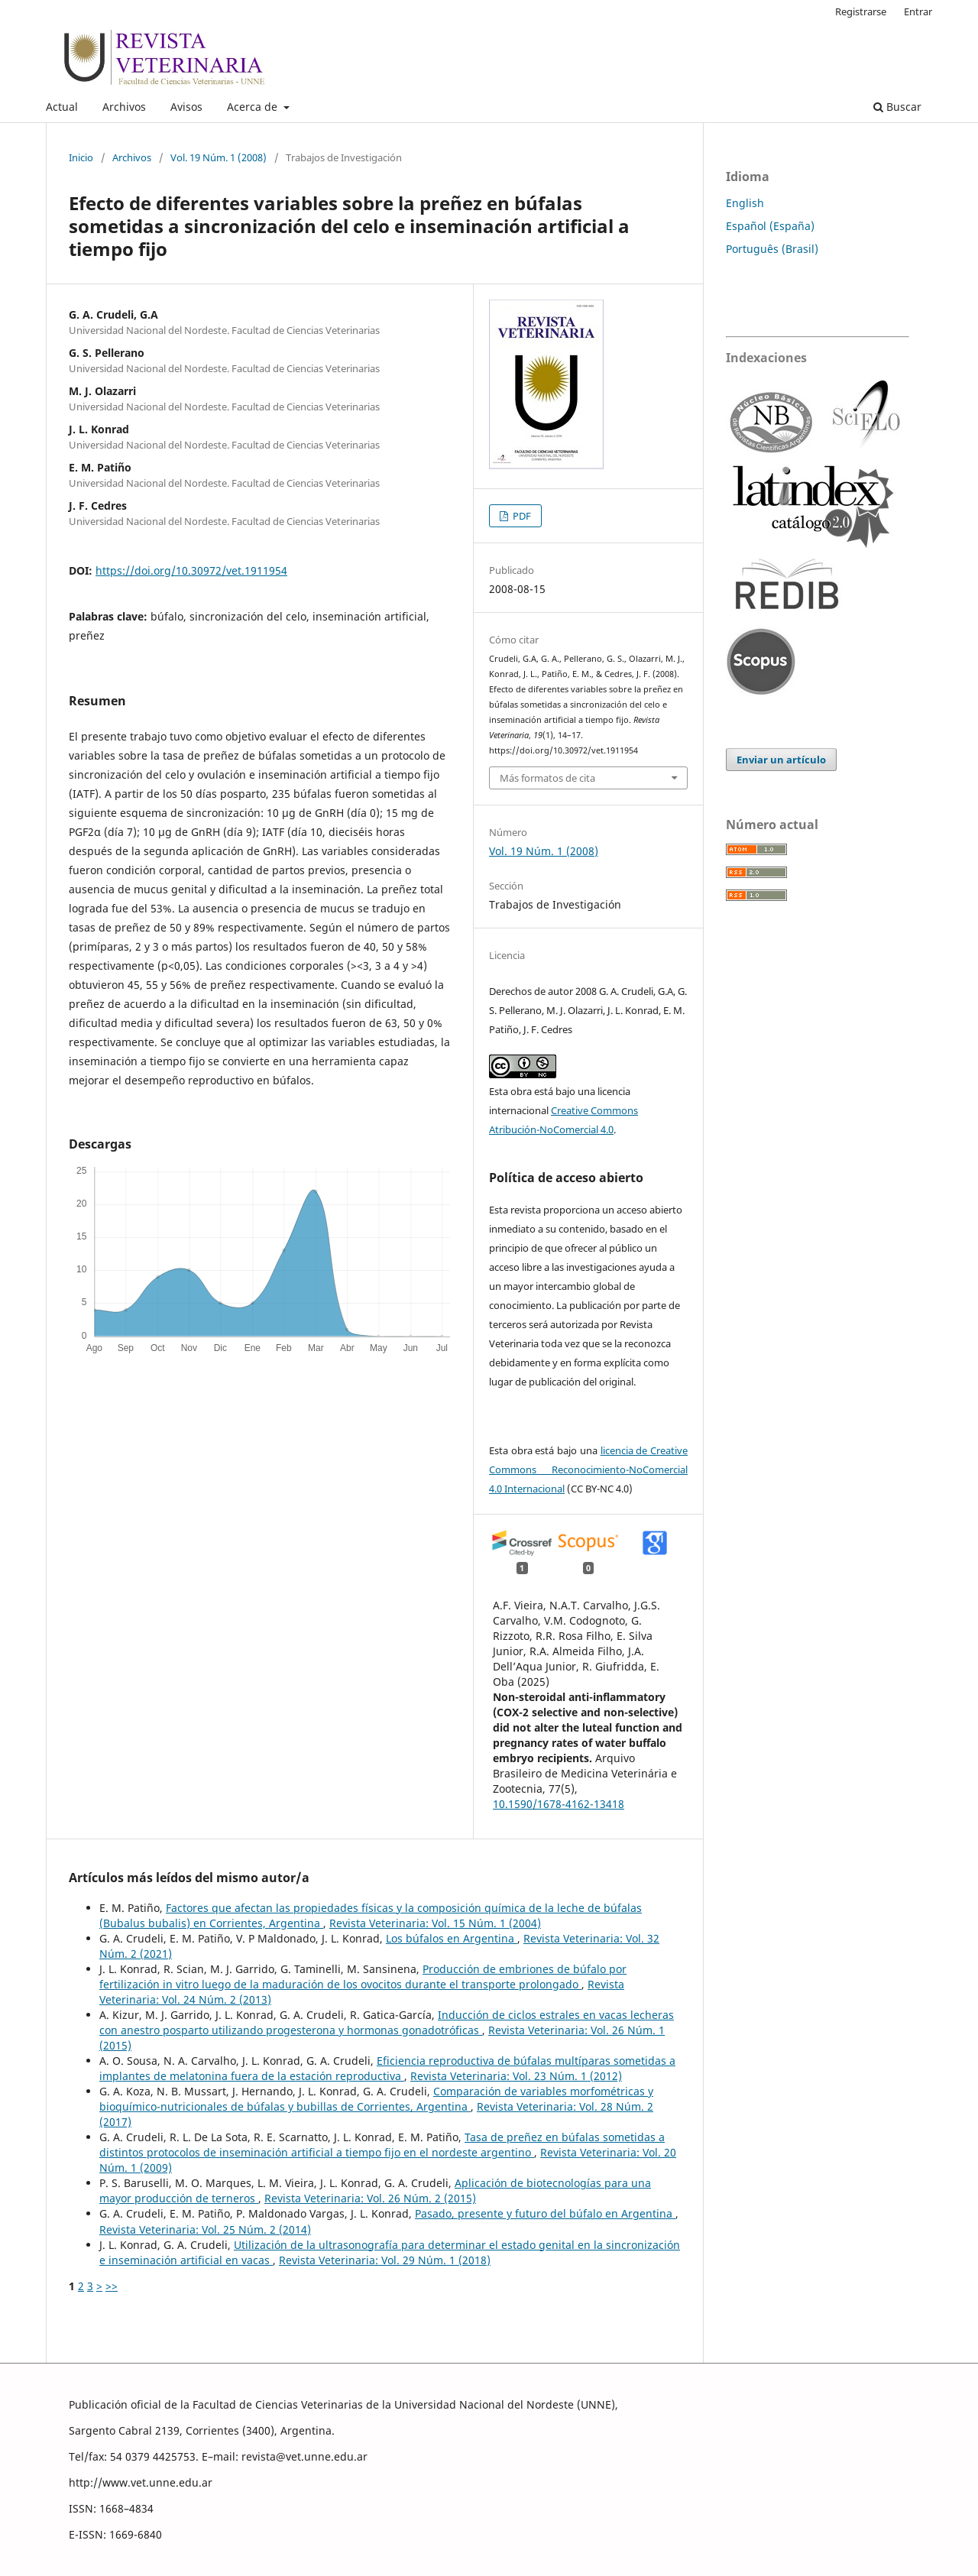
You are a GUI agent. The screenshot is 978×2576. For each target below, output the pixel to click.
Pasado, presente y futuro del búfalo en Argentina (545, 2213)
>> (111, 2286)
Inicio (81, 157)
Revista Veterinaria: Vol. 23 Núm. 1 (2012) (516, 2076)
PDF (520, 516)
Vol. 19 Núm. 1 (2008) (218, 157)
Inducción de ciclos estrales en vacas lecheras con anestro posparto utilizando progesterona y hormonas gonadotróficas (386, 2022)
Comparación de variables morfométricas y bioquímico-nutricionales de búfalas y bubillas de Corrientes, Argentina (376, 2099)
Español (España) (770, 226)
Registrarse (860, 11)
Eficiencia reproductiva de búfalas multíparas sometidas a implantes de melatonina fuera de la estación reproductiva (387, 2068)
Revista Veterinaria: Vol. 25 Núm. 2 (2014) (205, 2229)
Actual (62, 106)
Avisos (186, 106)
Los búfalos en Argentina (451, 1938)
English (745, 203)
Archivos (124, 106)
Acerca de (253, 106)
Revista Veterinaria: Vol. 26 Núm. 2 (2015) (370, 2198)
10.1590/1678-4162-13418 (558, 1804)
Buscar (897, 106)
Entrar (918, 11)
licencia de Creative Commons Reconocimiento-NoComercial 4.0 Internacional (588, 1469)
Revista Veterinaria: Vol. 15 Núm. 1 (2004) (435, 1923)
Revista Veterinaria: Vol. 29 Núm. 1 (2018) (385, 2260)
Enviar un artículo (781, 759)
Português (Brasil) (772, 248)
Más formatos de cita (547, 778)
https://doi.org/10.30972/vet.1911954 (191, 570)
